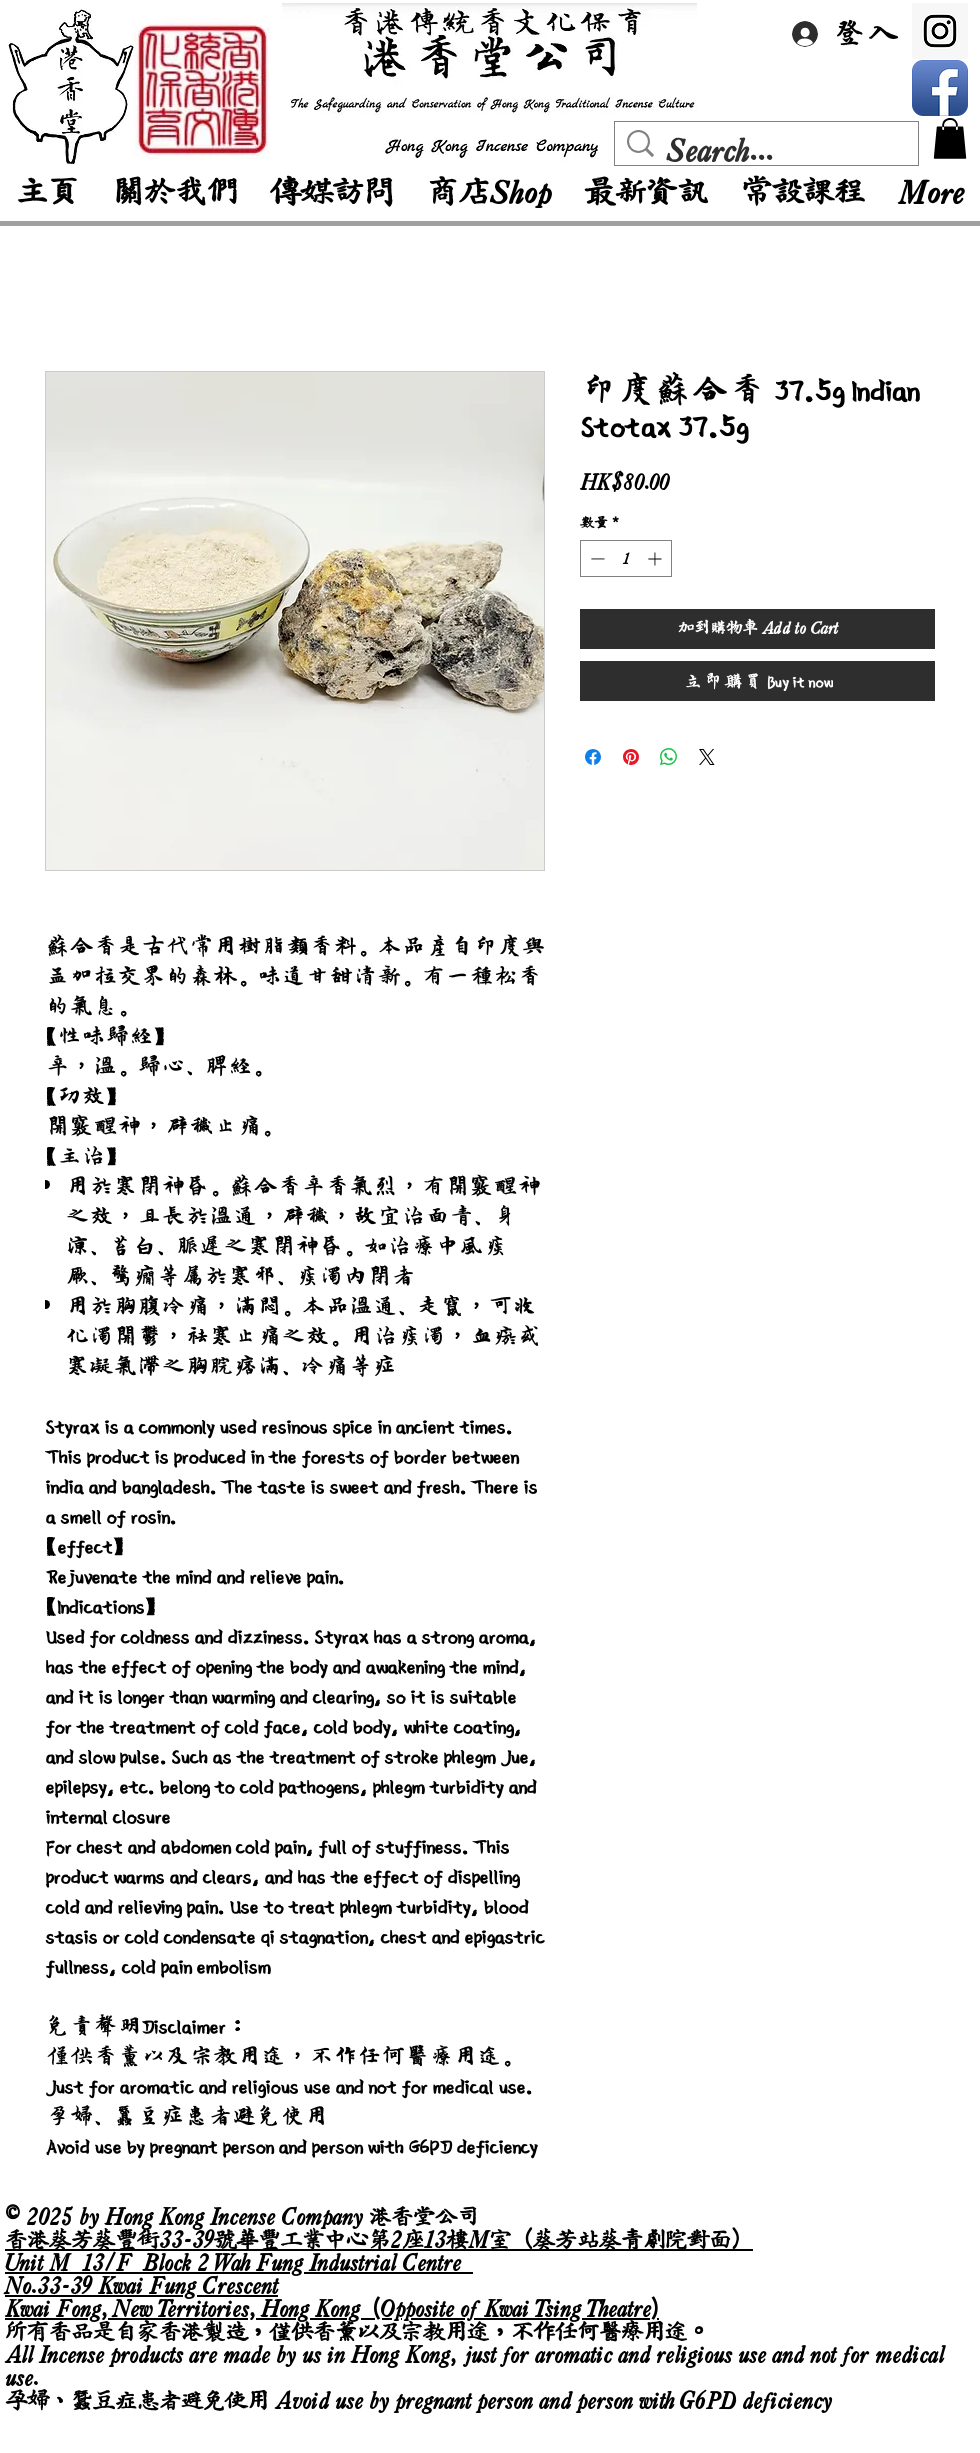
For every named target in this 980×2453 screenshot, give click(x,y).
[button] (950, 138)
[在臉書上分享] (593, 757)
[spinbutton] (626, 558)
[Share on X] (707, 757)
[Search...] (771, 151)
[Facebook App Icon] (940, 88)
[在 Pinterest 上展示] (631, 757)
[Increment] (656, 558)
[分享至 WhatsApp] (669, 757)
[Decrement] (595, 558)
